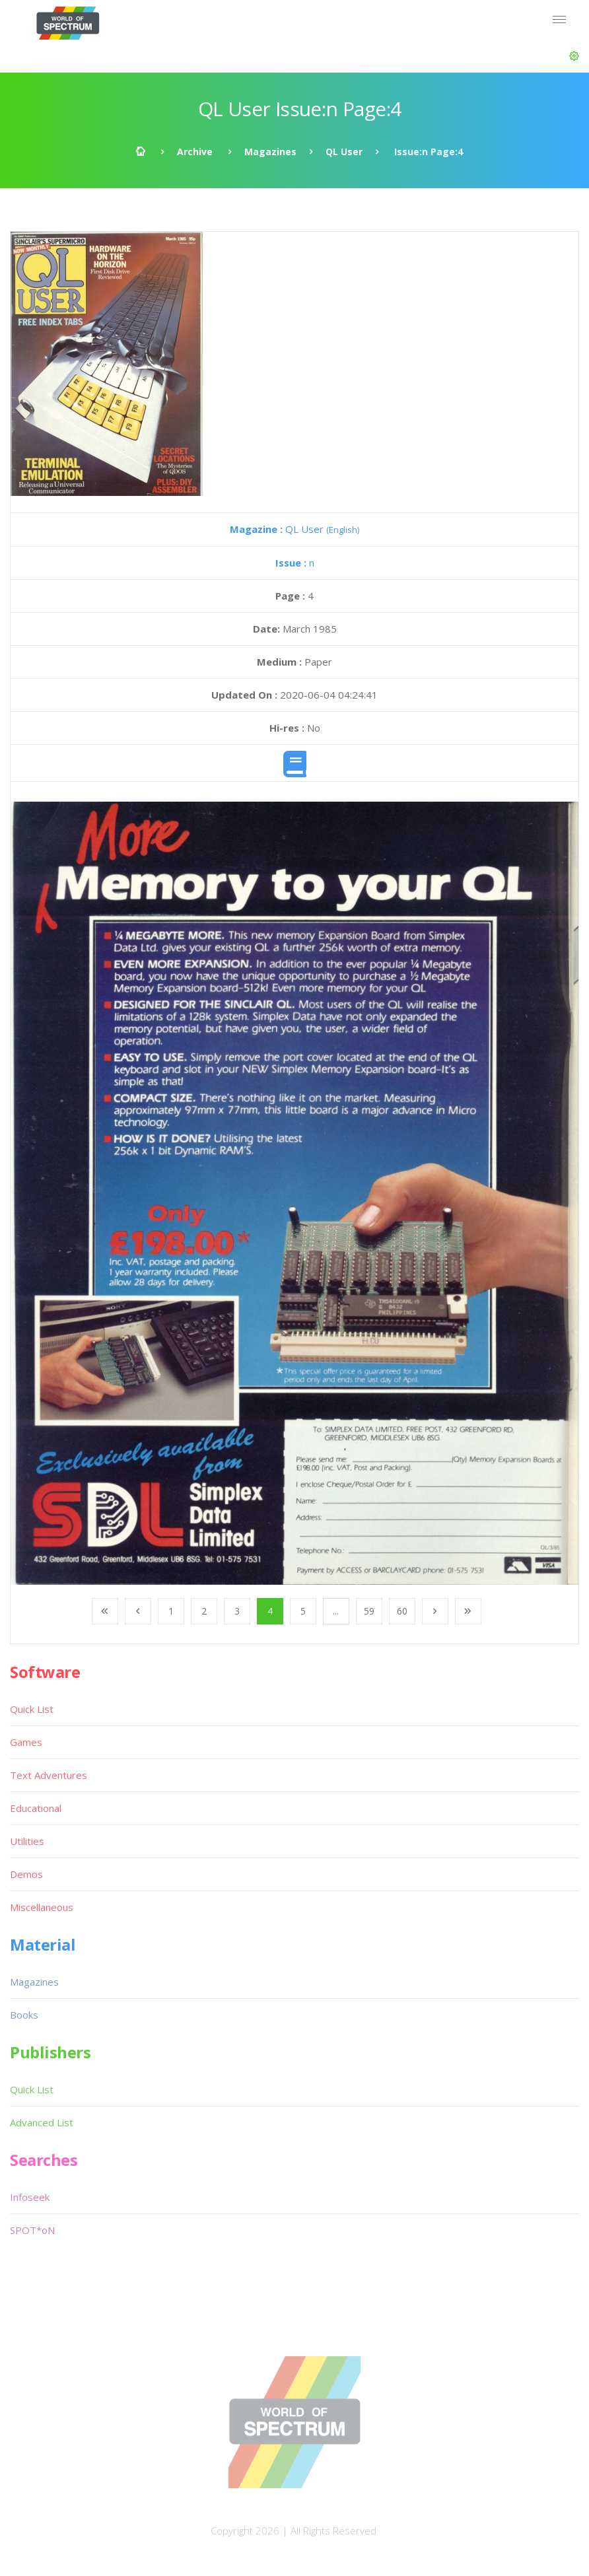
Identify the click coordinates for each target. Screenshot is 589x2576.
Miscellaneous (41, 1907)
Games (26, 1742)
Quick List (31, 1709)
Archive (195, 151)
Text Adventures (48, 1775)
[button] (574, 56)
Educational (35, 1808)
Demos (26, 1874)
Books (24, 2014)
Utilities (27, 1841)
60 (402, 1611)
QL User (344, 151)
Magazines (270, 151)
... (336, 1611)
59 (369, 1611)
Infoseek (30, 2197)
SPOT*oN (32, 2230)
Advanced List (41, 2122)
